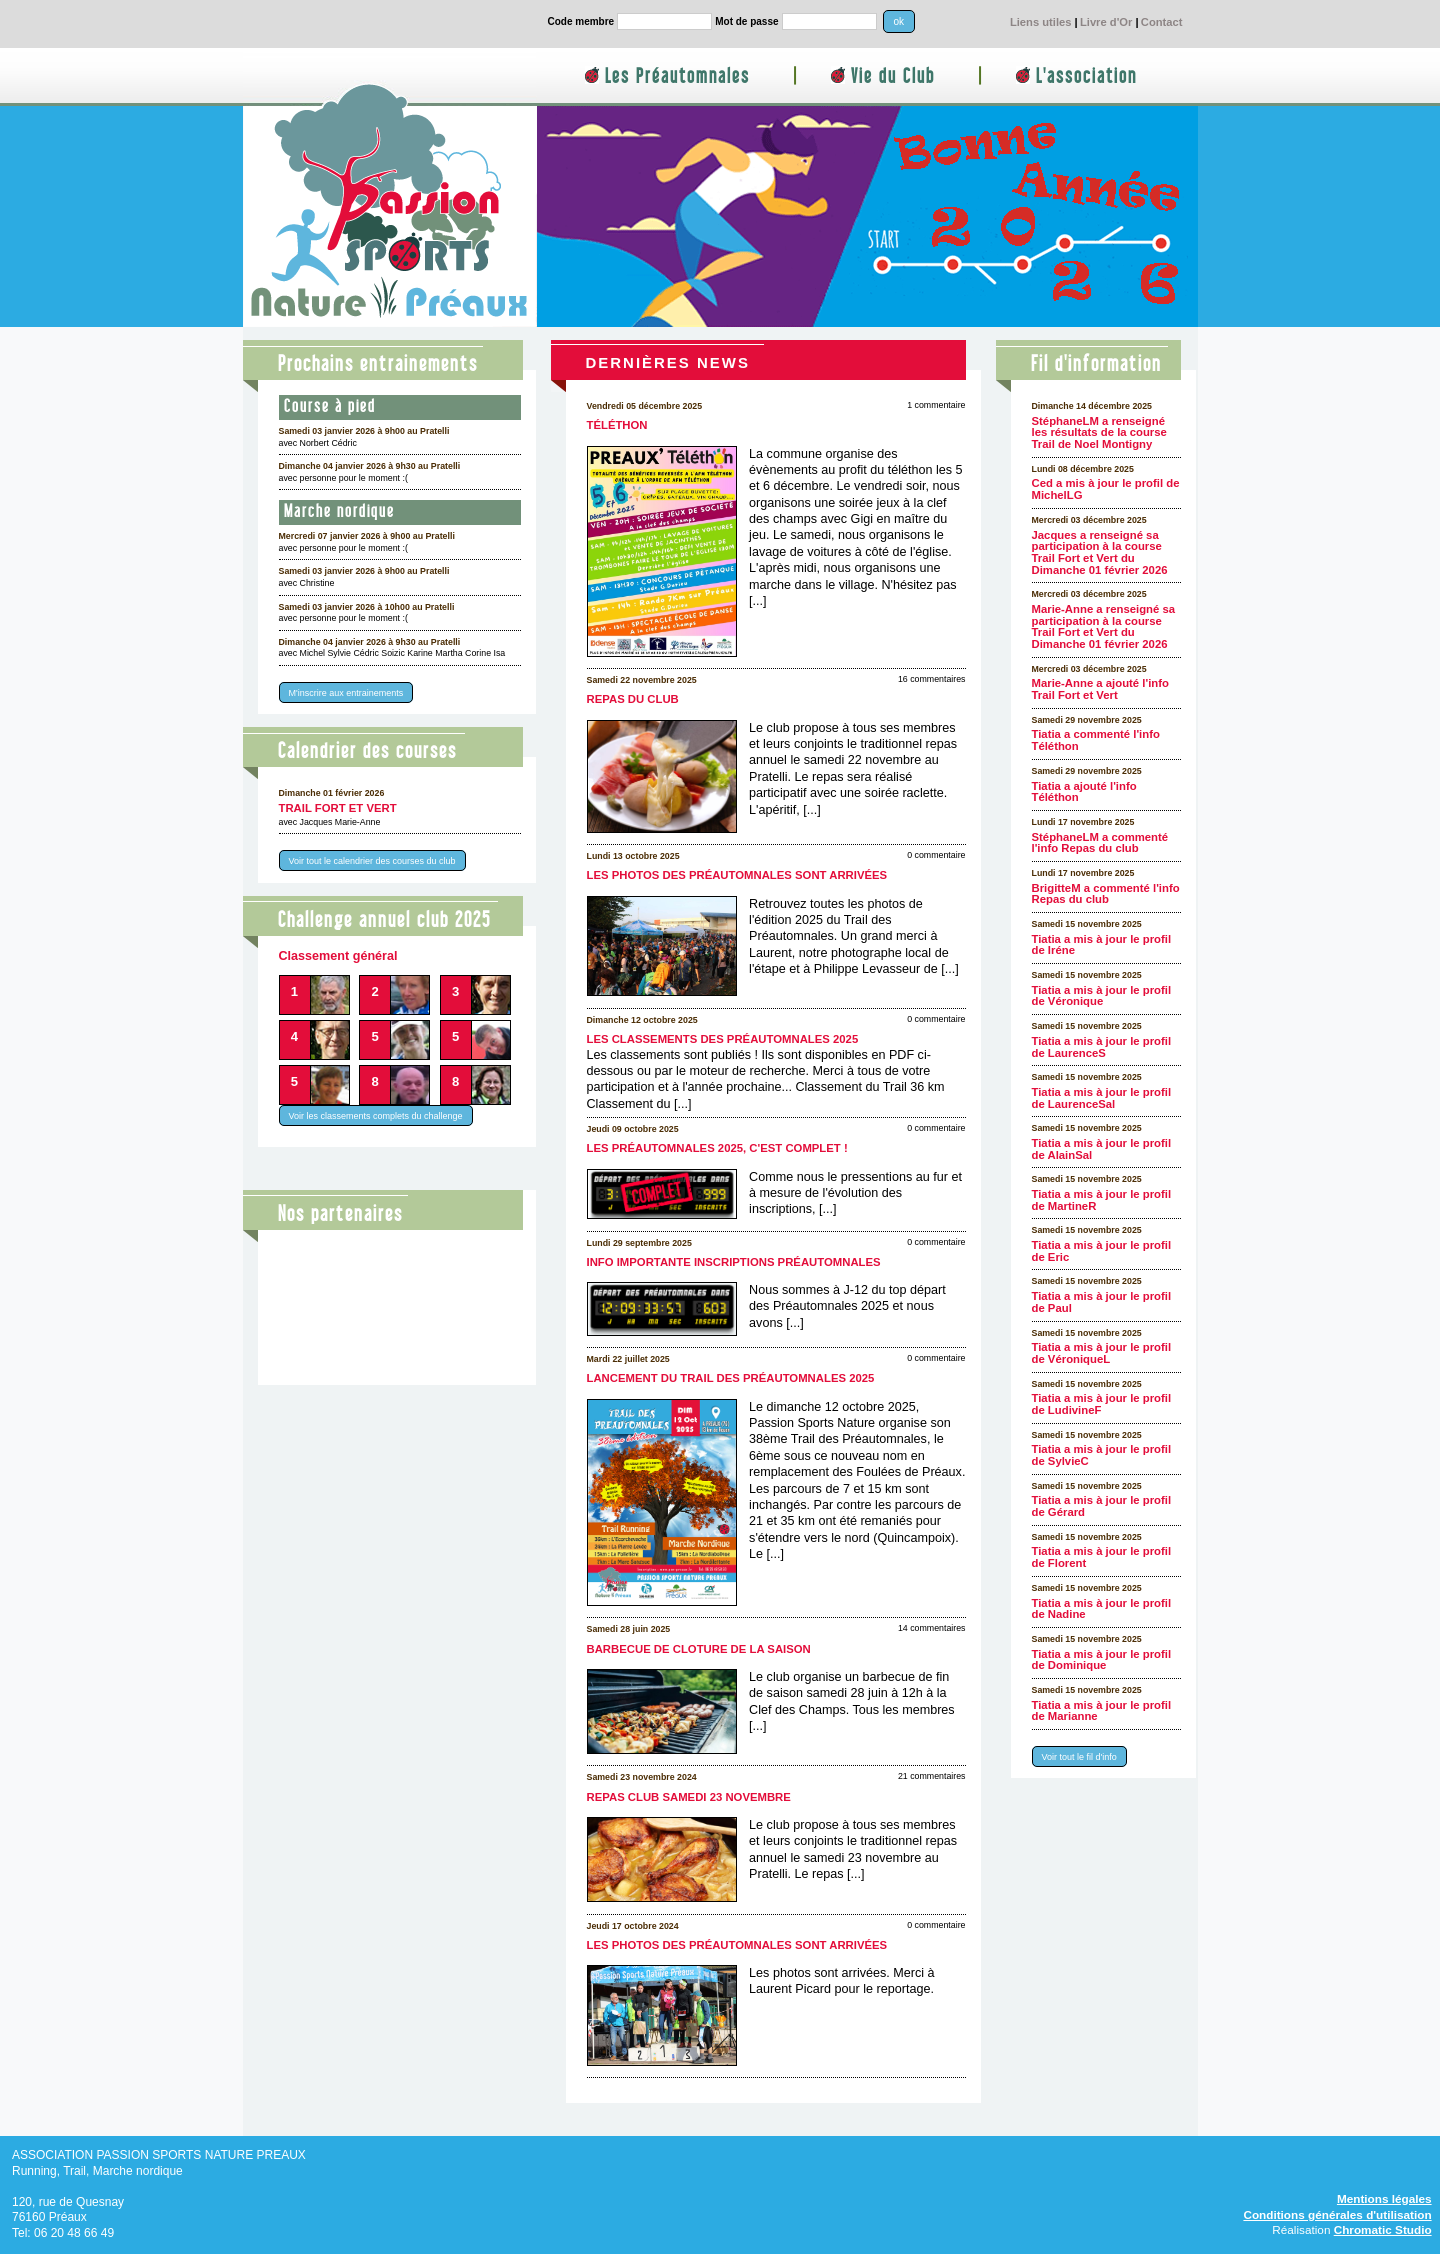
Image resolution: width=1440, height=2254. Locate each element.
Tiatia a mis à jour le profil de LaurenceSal (1102, 1098)
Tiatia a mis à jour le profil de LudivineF (1102, 1404)
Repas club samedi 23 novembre (689, 1797)
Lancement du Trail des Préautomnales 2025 (731, 1378)
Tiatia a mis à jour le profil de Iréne (1102, 945)
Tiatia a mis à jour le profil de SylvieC (1102, 1455)
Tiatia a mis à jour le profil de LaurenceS (1102, 1047)
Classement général (338, 956)
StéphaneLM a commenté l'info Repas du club (1100, 843)
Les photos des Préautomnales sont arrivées (737, 875)
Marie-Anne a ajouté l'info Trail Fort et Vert (1100, 689)
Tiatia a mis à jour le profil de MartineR (1102, 1200)
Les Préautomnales (677, 76)
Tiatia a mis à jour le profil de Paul (1102, 1302)
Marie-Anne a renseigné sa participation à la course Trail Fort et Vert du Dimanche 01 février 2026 (1104, 626)
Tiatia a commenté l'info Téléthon (1096, 740)
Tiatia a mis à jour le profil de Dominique (1102, 1660)
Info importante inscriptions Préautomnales (734, 1262)
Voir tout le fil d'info (1079, 1757)
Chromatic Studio (1383, 2229)
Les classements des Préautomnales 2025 (723, 1039)
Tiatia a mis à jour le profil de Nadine (1102, 1609)
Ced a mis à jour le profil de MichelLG (1106, 489)
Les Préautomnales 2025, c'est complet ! (717, 1148)
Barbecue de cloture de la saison (699, 1649)
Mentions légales (1384, 2198)
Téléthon (617, 425)
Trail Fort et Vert (338, 808)
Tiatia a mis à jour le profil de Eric (1102, 1251)
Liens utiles (1041, 22)
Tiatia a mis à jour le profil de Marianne (1102, 1711)
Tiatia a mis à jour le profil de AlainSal (1102, 1149)
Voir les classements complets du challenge (376, 1115)
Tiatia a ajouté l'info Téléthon (1084, 792)
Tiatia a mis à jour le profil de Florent (1102, 1557)
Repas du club (633, 699)
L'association (1086, 76)
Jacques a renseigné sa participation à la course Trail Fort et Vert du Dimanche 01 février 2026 (1100, 552)
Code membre (581, 21)
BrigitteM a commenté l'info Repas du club (1106, 894)
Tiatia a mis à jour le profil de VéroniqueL (1102, 1353)
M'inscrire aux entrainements (346, 693)
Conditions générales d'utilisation (1337, 2214)
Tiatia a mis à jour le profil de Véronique (1102, 996)
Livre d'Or (1106, 22)
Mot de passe (746, 21)
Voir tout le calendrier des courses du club (372, 861)
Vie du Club (893, 76)
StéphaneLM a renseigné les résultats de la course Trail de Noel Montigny (1099, 432)
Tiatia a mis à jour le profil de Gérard (1102, 1506)
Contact (1162, 22)
